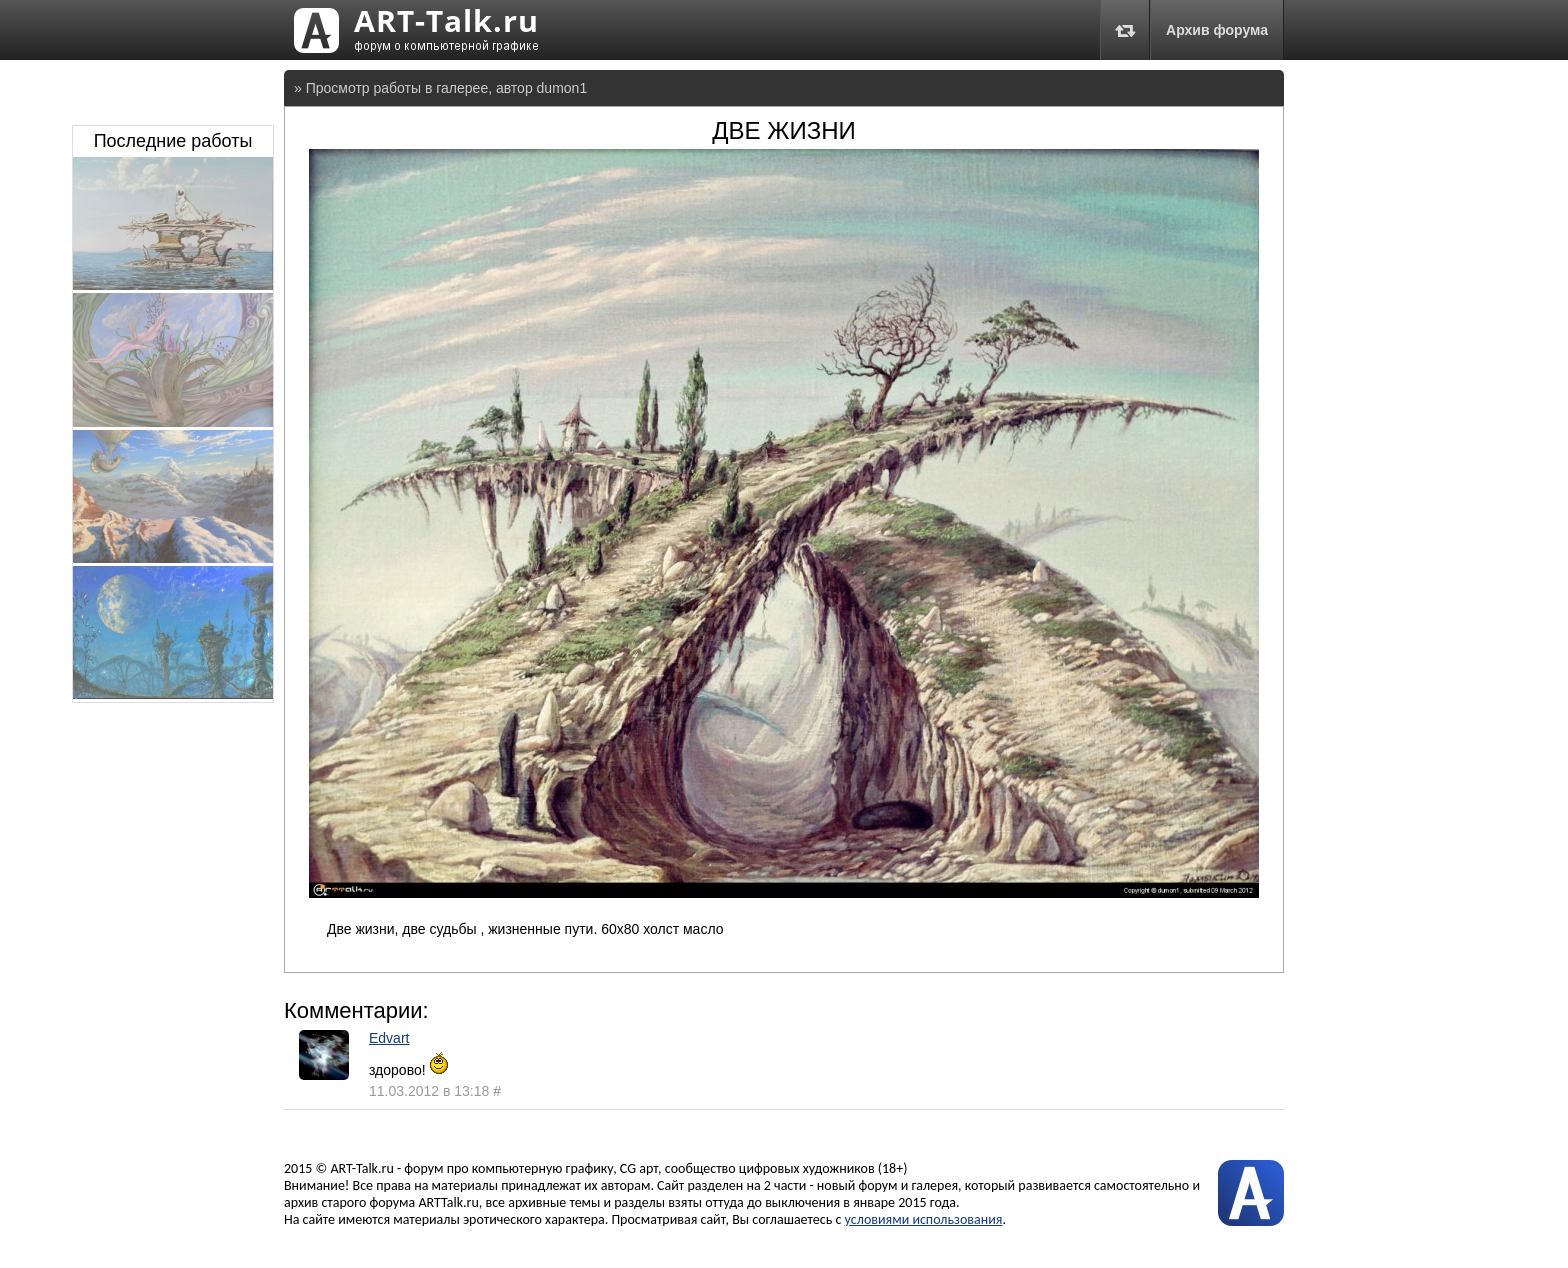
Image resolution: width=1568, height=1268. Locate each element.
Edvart (389, 1038)
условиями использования (924, 1219)
